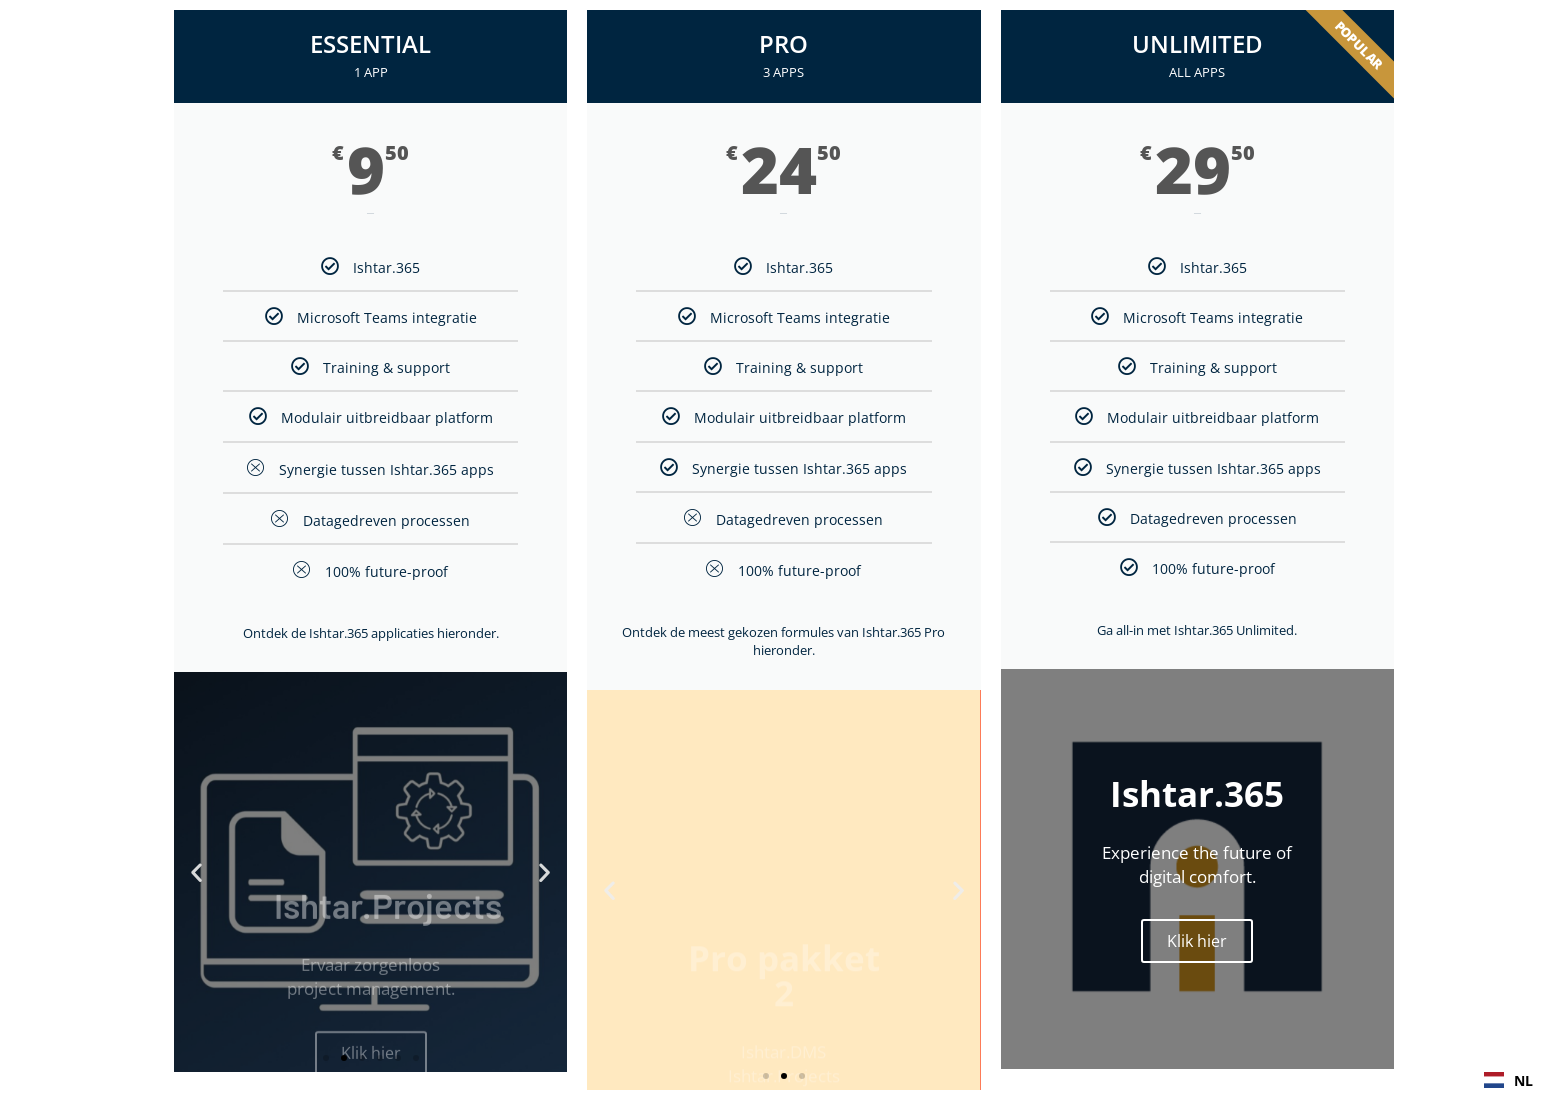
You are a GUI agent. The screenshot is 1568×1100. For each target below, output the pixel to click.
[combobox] (1508, 1080)
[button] (196, 872)
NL (1508, 1080)
